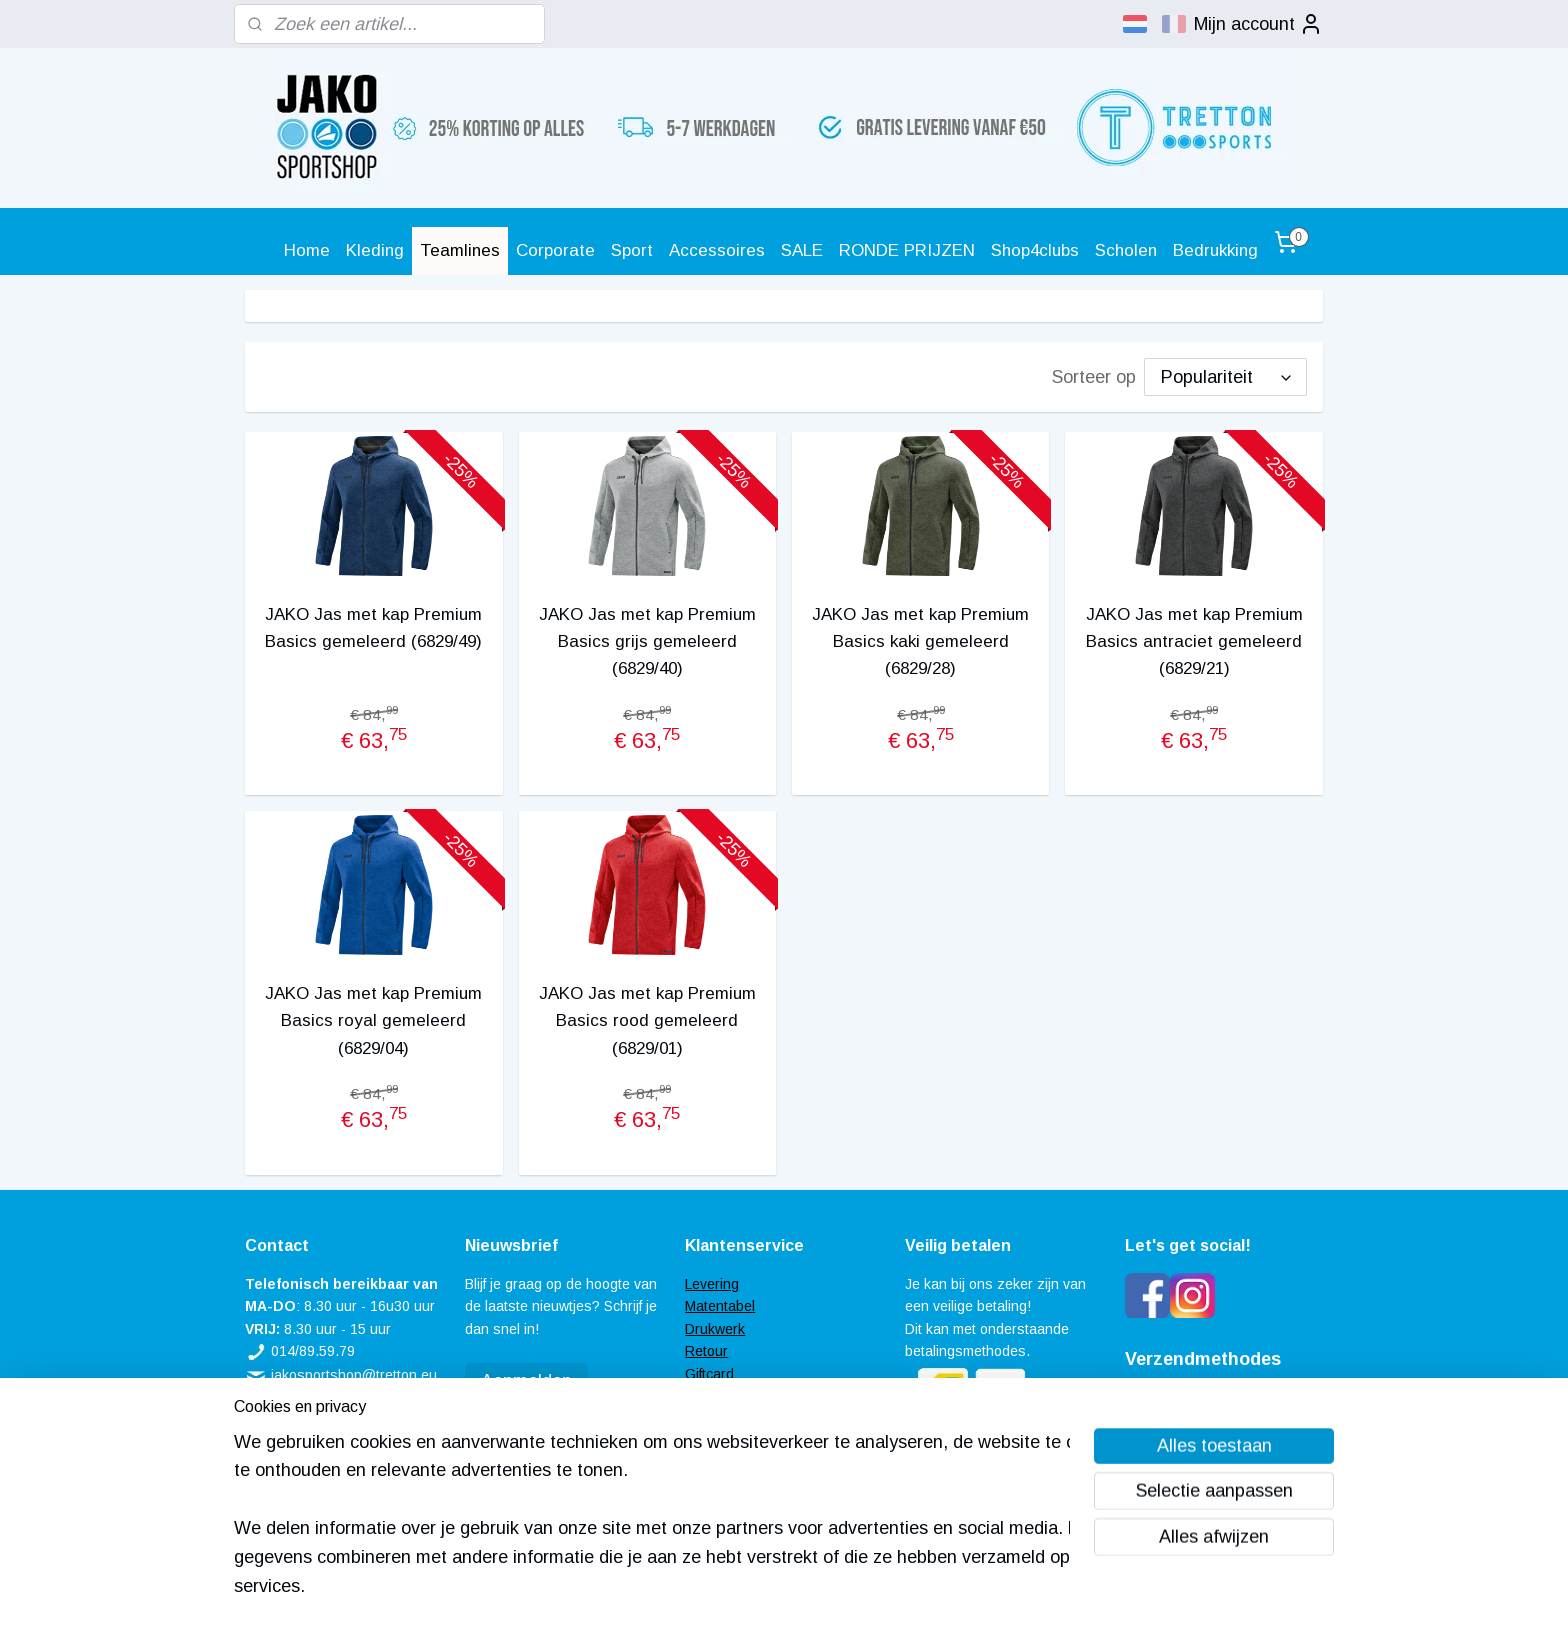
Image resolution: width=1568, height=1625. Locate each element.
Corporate (555, 250)
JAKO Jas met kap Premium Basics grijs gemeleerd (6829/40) (647, 641)
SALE (802, 250)
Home (307, 250)
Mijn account (1258, 24)
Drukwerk (715, 1329)
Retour (706, 1351)
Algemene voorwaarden (760, 1418)
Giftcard (709, 1374)
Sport (632, 250)
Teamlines (460, 250)
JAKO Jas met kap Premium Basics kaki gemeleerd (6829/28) (920, 641)
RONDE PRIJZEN (907, 250)
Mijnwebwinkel (986, 1588)
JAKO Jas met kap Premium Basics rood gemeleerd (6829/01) (647, 1020)
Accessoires (717, 250)
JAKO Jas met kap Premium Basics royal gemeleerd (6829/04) (373, 1020)
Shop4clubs (1035, 250)
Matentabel (720, 1306)
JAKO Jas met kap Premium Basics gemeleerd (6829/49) (373, 628)
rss (756, 1588)
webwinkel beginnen (825, 1588)
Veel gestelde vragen (752, 1396)
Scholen (1126, 250)
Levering (712, 1284)
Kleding (375, 250)
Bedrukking (1215, 250)
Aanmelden (526, 1381)
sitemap (719, 1588)
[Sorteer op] (1225, 377)
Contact (709, 1441)
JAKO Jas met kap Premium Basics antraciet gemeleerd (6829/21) (1194, 641)
